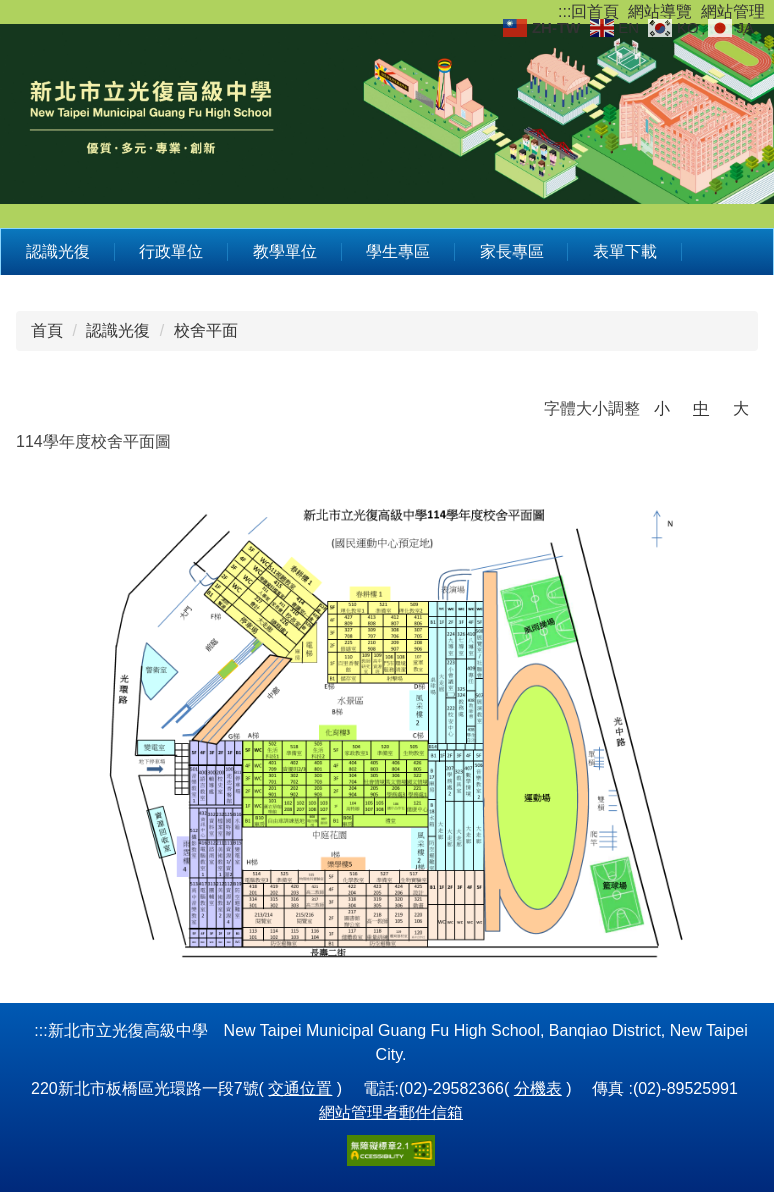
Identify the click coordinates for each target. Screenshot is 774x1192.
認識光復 (118, 330)
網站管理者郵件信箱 (391, 1112)
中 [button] (701, 408)
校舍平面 (206, 330)
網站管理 (733, 11)
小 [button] (662, 408)
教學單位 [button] (285, 251)
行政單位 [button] (171, 251)
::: (564, 11)
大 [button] (741, 408)
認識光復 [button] (58, 251)
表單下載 (625, 251)
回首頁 (595, 11)
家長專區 (512, 251)
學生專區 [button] (398, 251)
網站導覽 (660, 11)
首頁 (47, 330)
